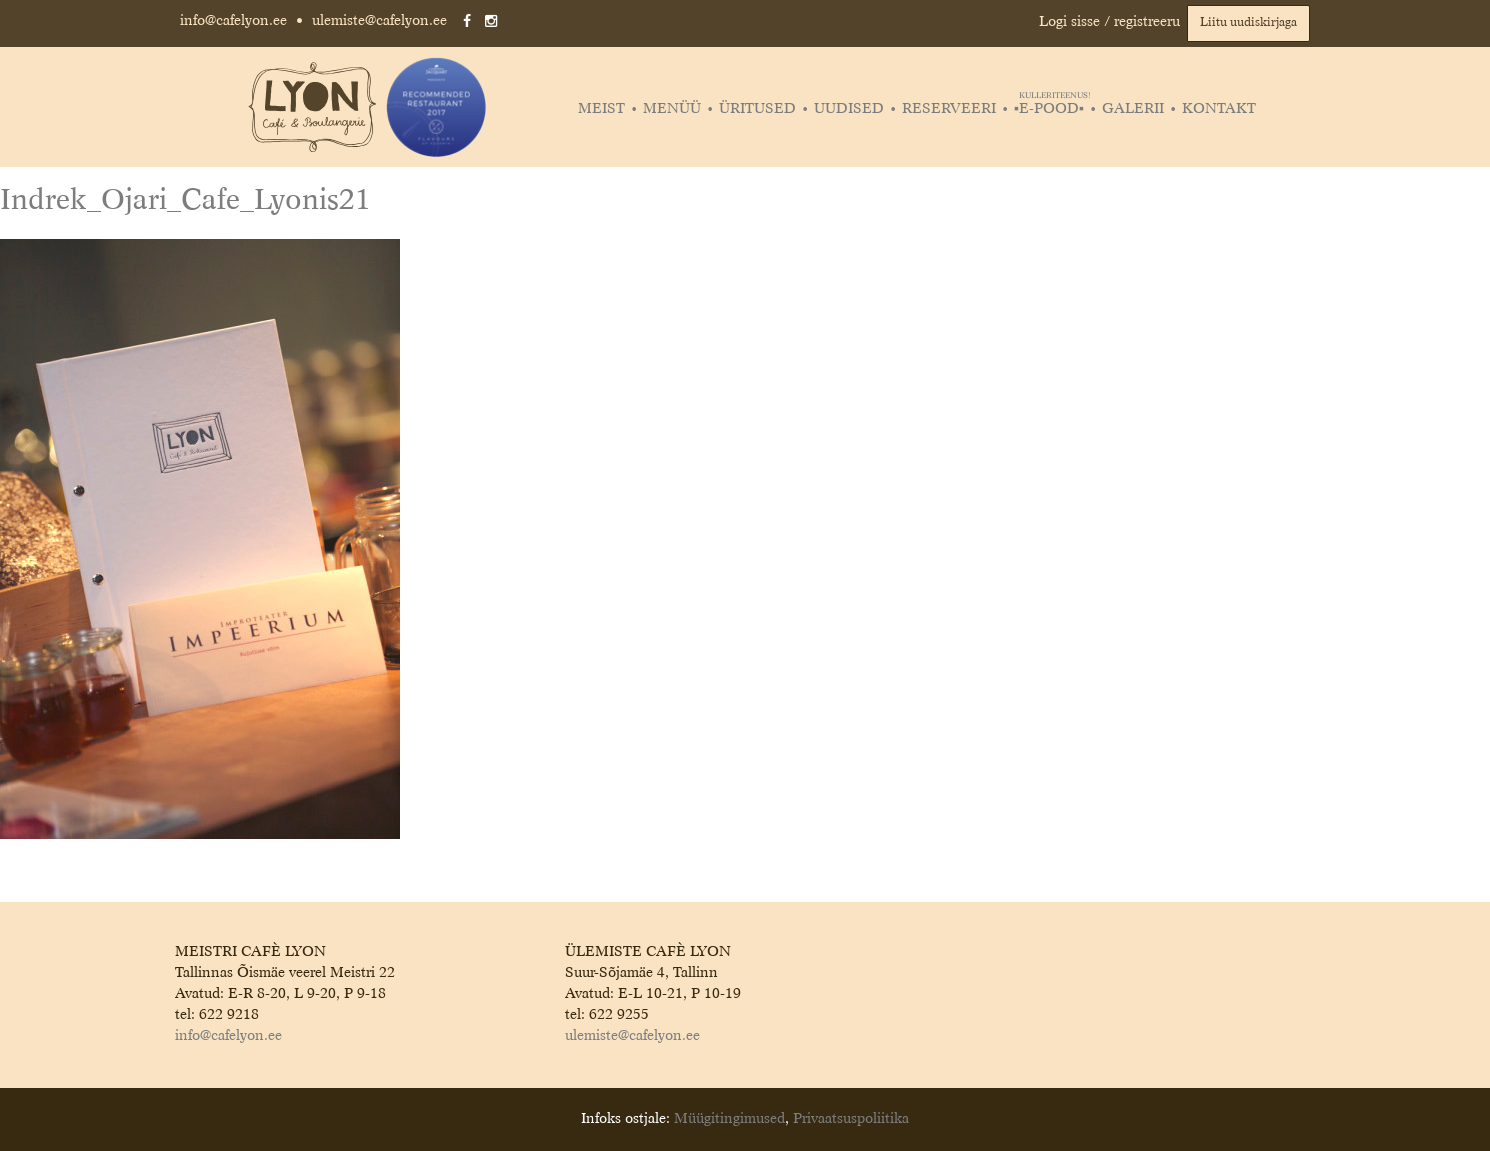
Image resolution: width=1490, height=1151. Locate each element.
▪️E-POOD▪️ (1051, 109)
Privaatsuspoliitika (851, 1119)
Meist (601, 109)
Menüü (672, 109)
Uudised (849, 109)
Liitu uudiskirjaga (1248, 23)
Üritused (757, 109)
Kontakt (1219, 109)
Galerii (1133, 109)
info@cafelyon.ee (233, 21)
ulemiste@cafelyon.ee (379, 21)
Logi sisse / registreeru (1109, 22)
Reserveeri (949, 109)
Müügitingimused (729, 1119)
